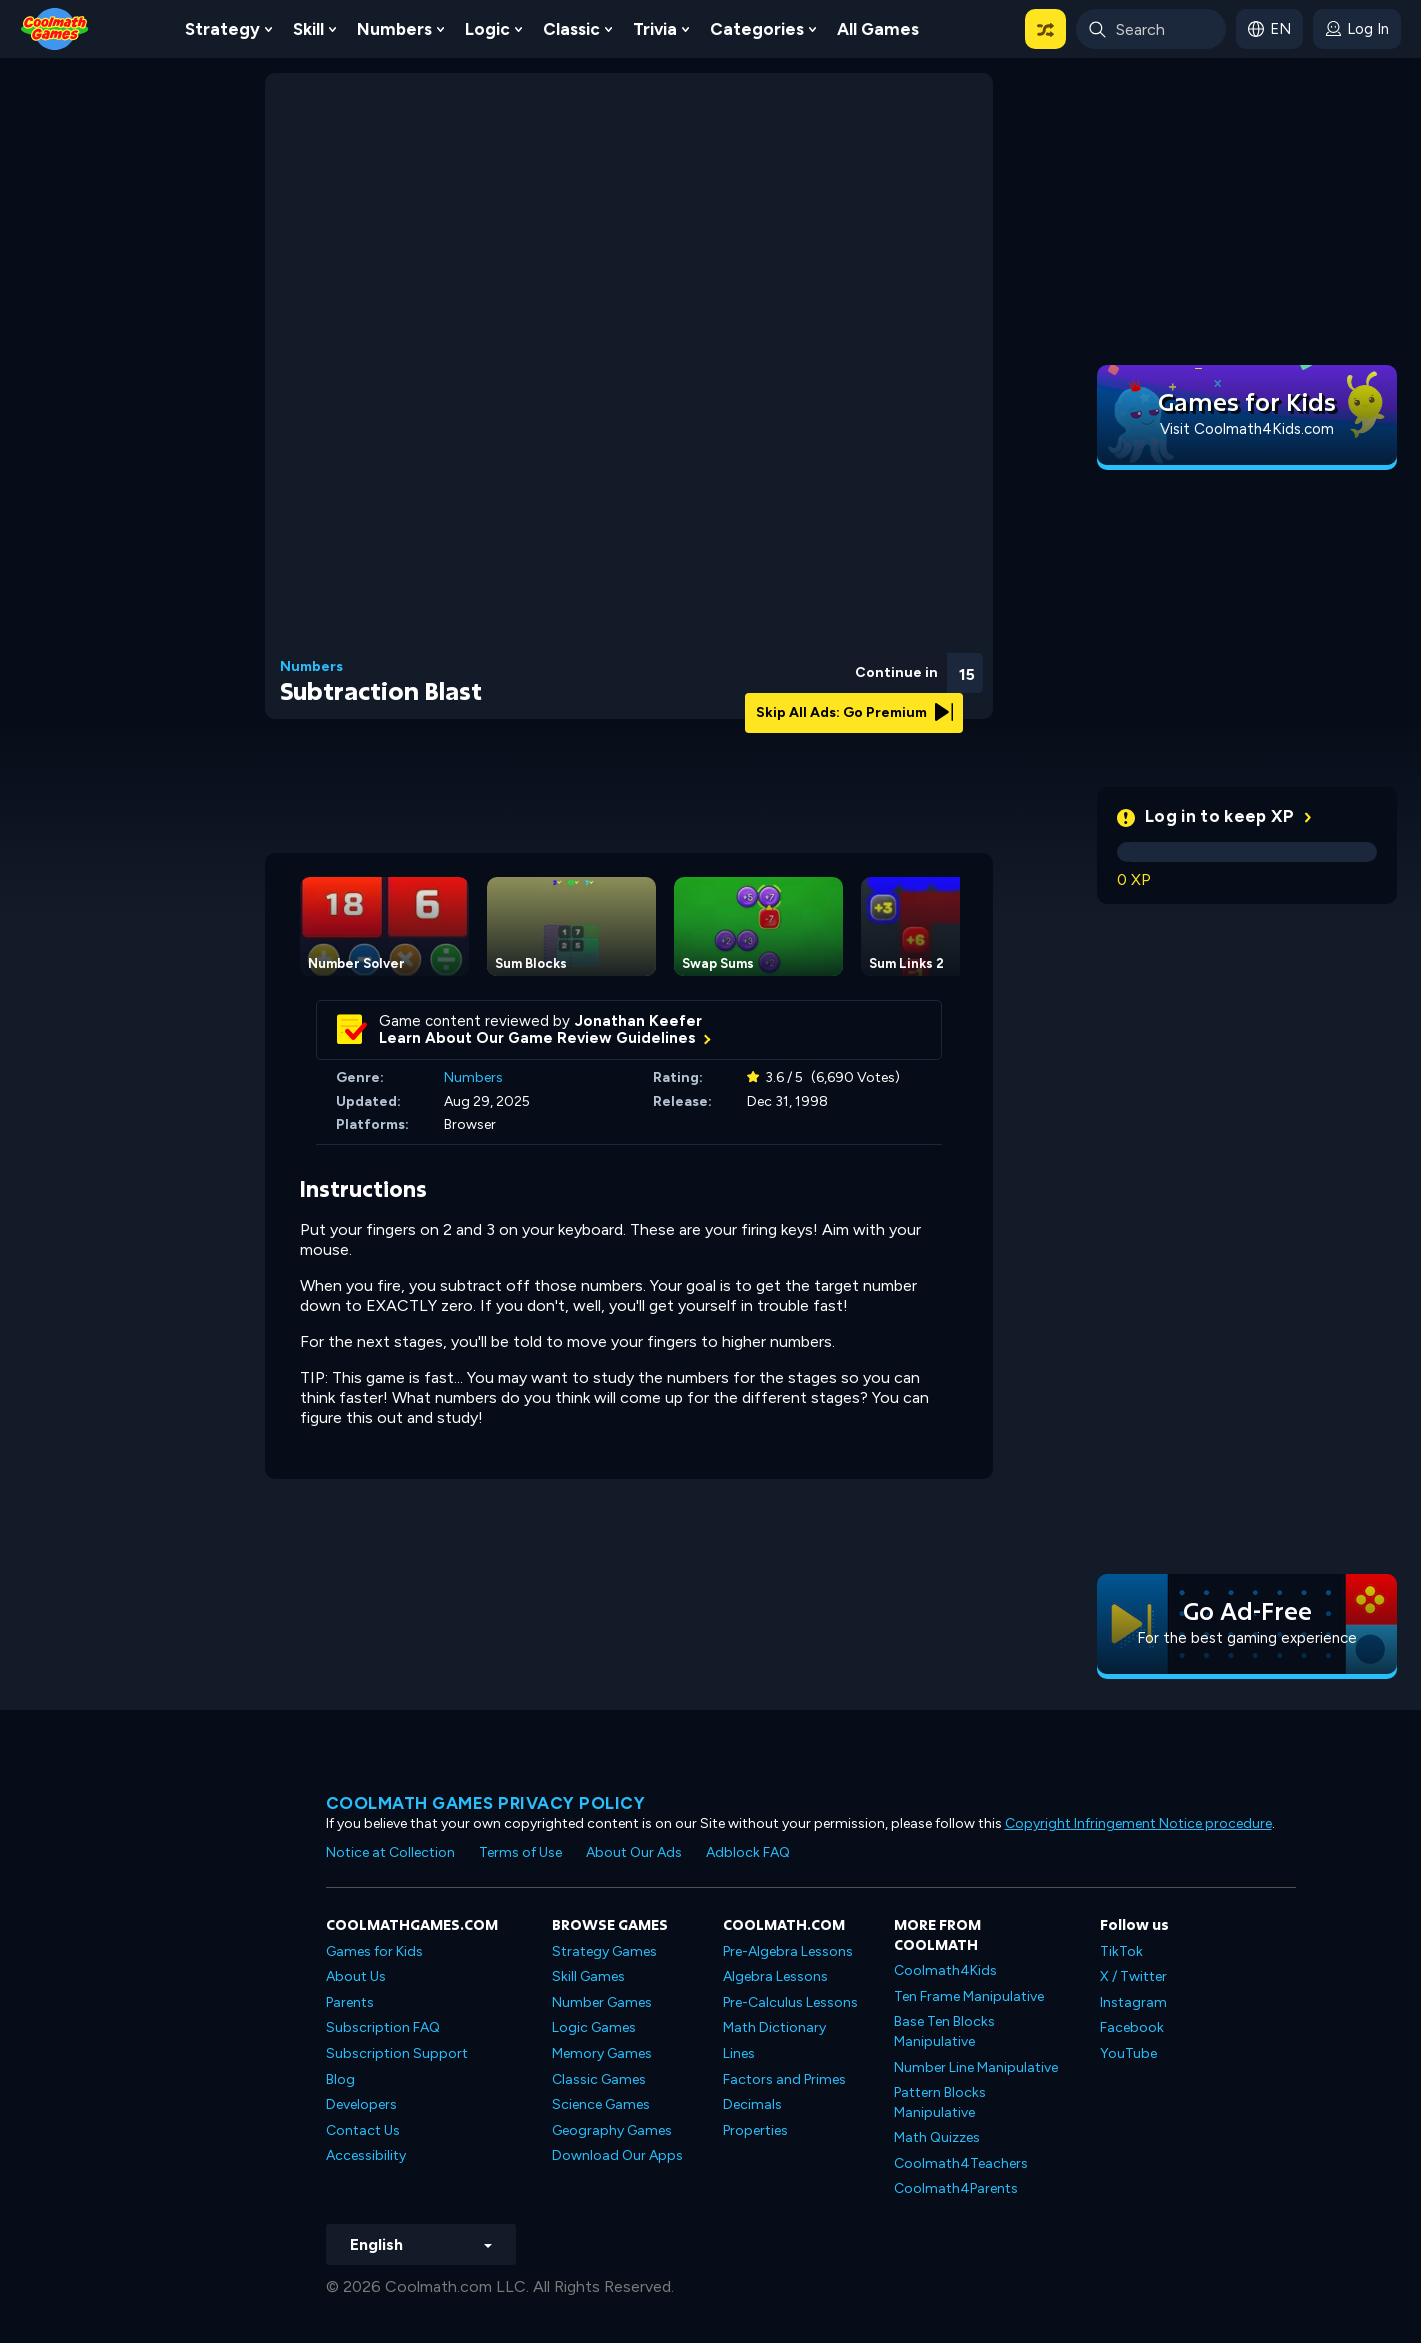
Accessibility (366, 2155)
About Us (356, 1976)
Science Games (601, 2104)
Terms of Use (520, 1852)
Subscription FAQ (383, 2027)
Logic (487, 29)
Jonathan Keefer (638, 1021)
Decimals (752, 2104)
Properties (755, 2130)
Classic (571, 29)
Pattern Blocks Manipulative (940, 2102)
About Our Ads (634, 1852)
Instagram (1133, 2002)
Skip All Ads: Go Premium (854, 712)
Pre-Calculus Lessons (790, 2002)
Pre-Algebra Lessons (788, 1951)
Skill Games (588, 1976)
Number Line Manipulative (976, 2067)
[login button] (1357, 29)
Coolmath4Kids (945, 1970)
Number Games (602, 2002)
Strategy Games (604, 1951)
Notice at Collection (390, 1852)
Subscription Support (397, 2053)
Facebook (1132, 2027)
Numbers (394, 29)
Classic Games (599, 2079)
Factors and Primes (784, 2079)
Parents (350, 2002)
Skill (308, 29)
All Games (878, 29)
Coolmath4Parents (956, 2188)
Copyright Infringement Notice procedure (1138, 1823)
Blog (340, 2079)
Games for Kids (374, 1951)
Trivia (655, 29)
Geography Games (612, 2130)
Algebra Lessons (775, 1976)
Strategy (222, 29)
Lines (739, 2053)
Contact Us (363, 2130)
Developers (361, 2104)
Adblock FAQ (748, 1852)
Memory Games (602, 2053)
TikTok (1121, 1951)
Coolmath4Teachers (961, 2163)
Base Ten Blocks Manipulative (944, 2031)
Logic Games (594, 2027)
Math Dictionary (774, 2027)
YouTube (1128, 2053)
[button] (1045, 29)
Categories (757, 29)
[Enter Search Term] (1151, 29)
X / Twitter (1133, 1976)
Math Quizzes (937, 2137)
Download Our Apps (617, 2155)
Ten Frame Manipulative (969, 1996)
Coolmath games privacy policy (486, 1803)
